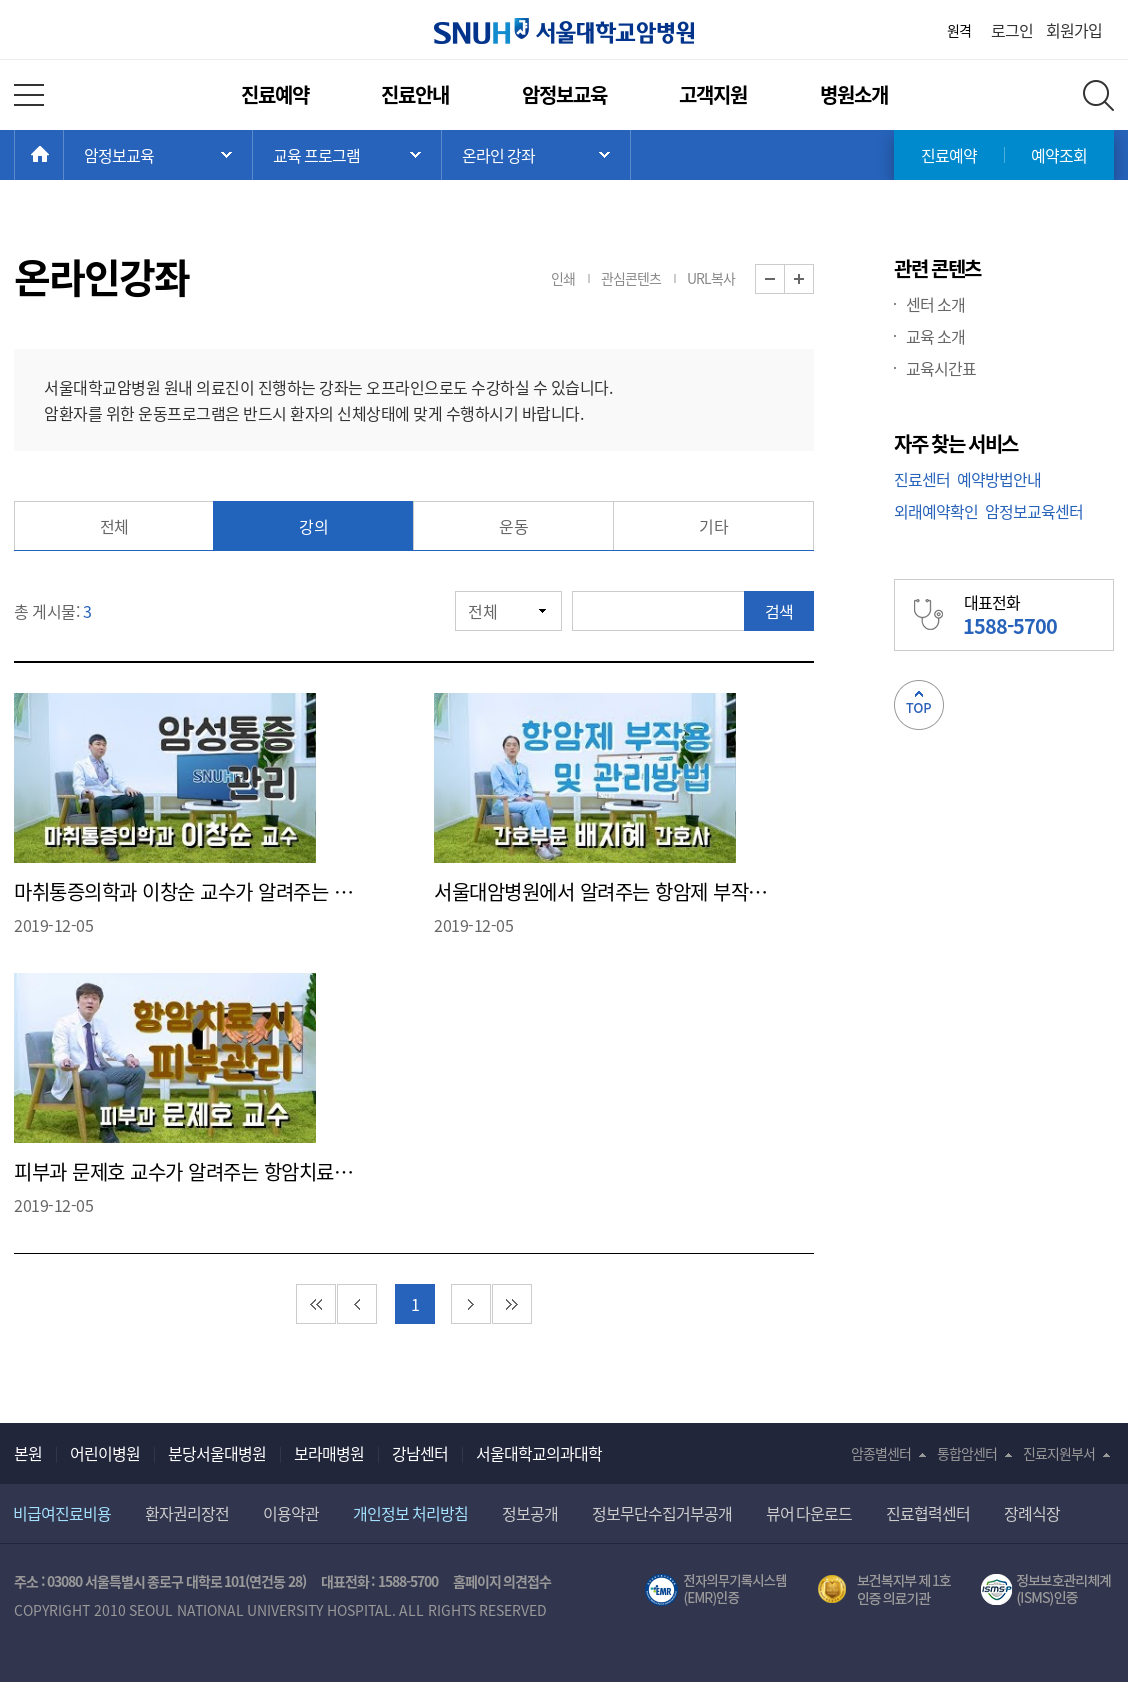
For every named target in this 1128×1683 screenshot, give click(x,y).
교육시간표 (941, 368)
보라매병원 (329, 1453)
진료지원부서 (1059, 1453)
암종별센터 (881, 1453)
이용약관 (291, 1513)
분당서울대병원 (217, 1453)
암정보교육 (564, 94)
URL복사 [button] (711, 278)
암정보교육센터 (1034, 511)
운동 (513, 526)
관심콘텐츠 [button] (631, 278)
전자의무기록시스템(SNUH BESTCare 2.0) (716, 1590)
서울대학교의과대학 (539, 1453)
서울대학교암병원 (564, 31)
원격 (959, 30)
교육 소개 (935, 336)
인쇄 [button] (563, 278)
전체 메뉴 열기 (29, 95)
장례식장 (1032, 1513)
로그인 (1012, 30)
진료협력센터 (928, 1513)
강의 (313, 526)
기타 (713, 526)
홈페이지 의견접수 (502, 1581)
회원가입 (1074, 30)
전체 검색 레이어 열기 (1098, 95)
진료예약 (275, 94)
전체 (114, 526)
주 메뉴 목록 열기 (158, 155)
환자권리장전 (187, 1513)
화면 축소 (784, 279)
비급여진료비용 (62, 1513)
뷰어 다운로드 (809, 1513)
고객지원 (713, 94)
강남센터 (420, 1453)
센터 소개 (935, 304)
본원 (28, 1453)
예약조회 (1059, 155)
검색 (779, 611)
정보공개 (530, 1513)
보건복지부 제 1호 (884, 1590)
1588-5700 (408, 1581)
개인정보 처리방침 (410, 1513)
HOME (63, 155)
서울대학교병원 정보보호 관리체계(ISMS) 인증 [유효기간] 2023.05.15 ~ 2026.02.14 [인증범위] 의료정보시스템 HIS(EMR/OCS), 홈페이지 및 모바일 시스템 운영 (1047, 1590)
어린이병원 (105, 1453)
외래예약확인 (936, 511)
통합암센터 (967, 1453)
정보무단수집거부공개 (662, 1513)
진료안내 (415, 94)
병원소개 (854, 94)
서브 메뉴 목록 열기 (347, 155)
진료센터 (922, 479)
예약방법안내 (999, 479)
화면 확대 (813, 279)
